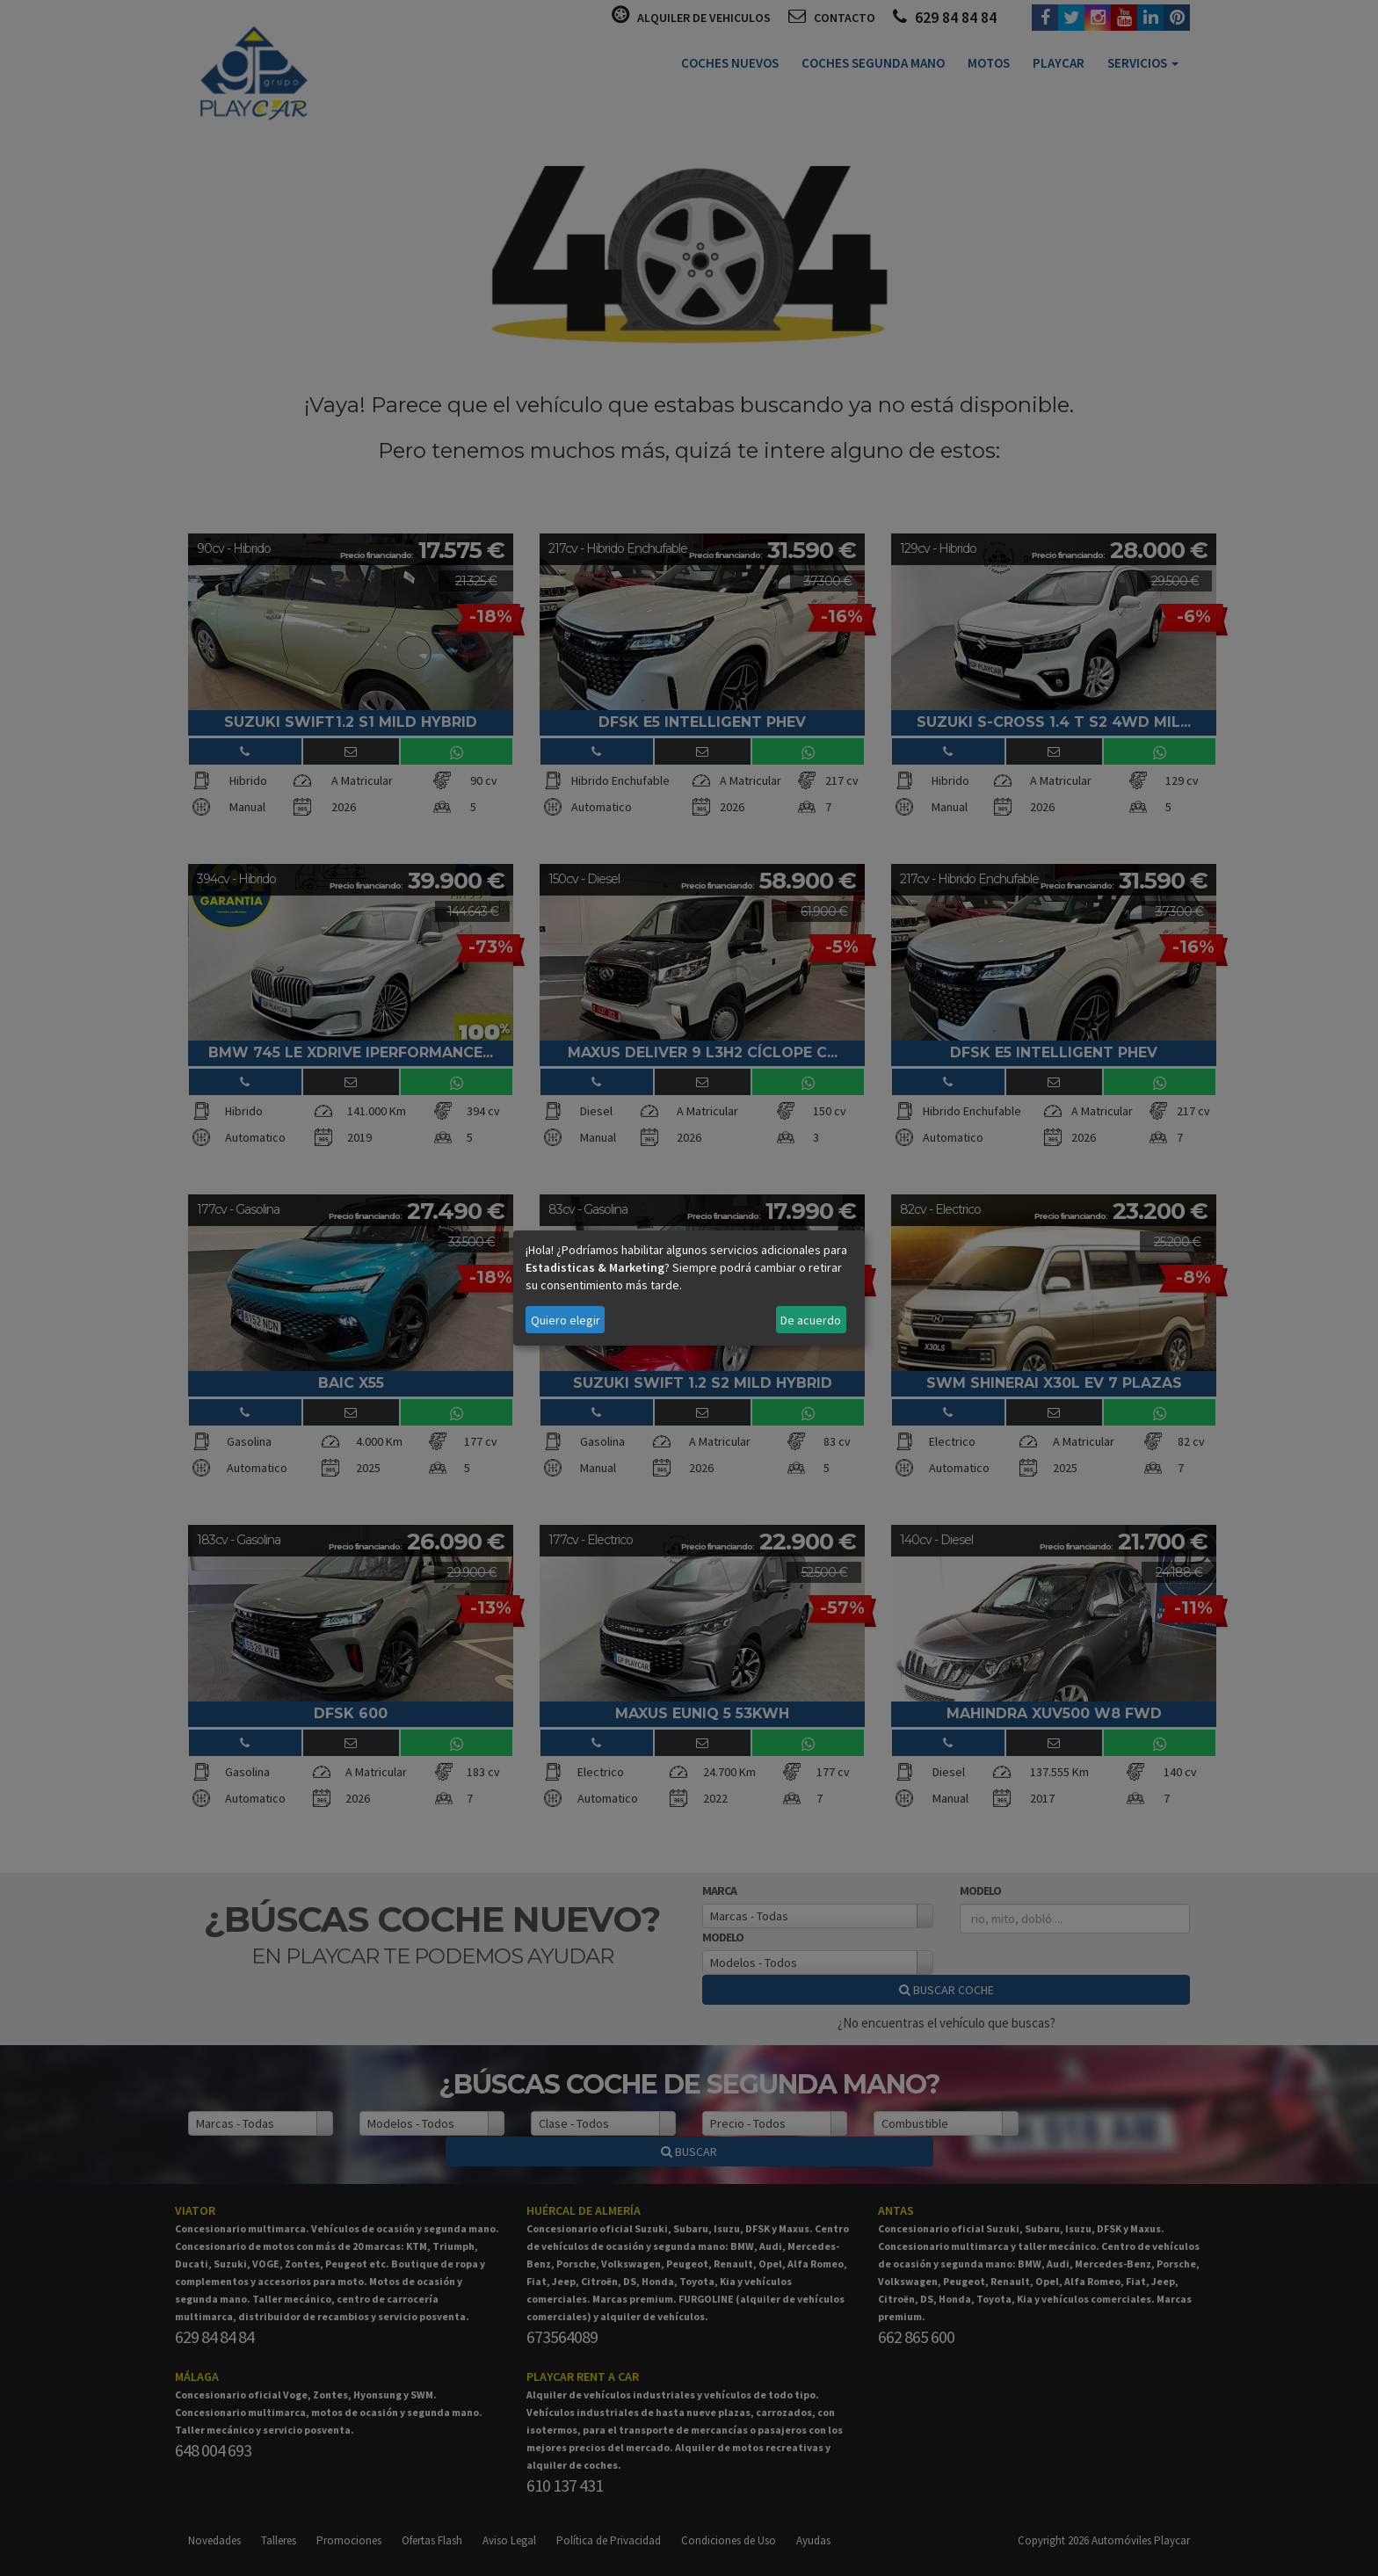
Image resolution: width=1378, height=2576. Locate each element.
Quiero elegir (565, 1320)
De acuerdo (810, 1320)
